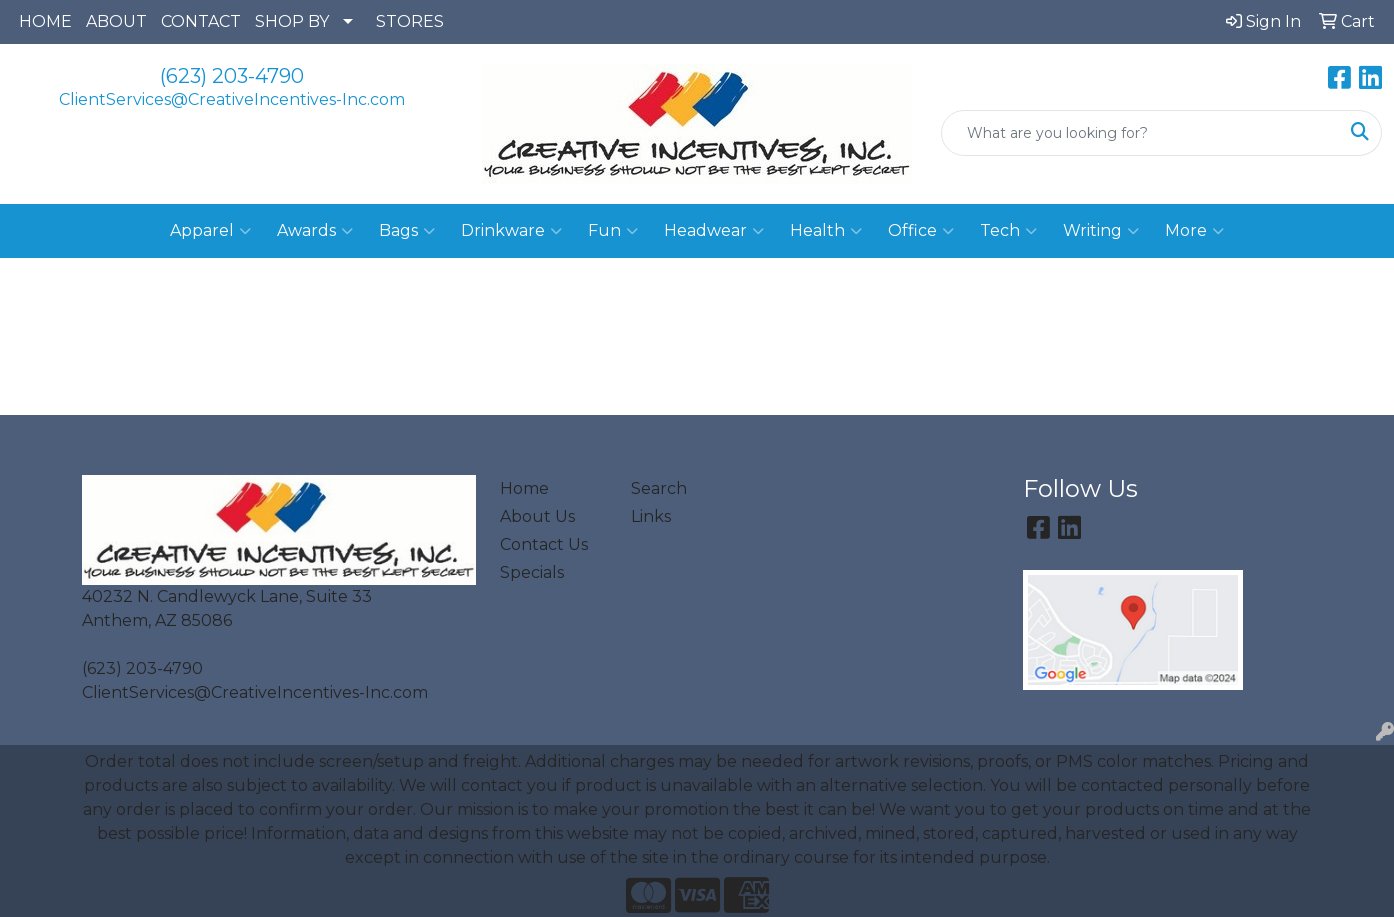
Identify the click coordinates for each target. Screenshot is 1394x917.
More (1194, 231)
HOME (45, 21)
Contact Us (544, 544)
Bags (407, 231)
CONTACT (201, 21)
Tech (1008, 231)
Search (659, 488)
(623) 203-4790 (232, 76)
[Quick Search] (1140, 133)
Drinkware (511, 231)
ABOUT (116, 21)
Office (921, 231)
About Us (537, 516)
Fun (613, 231)
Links (651, 516)
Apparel (210, 231)
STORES (410, 21)
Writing (1101, 231)
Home (524, 488)
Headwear (714, 231)
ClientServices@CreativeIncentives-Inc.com (232, 99)
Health (826, 231)
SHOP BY (292, 21)
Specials (532, 572)
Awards (315, 231)
